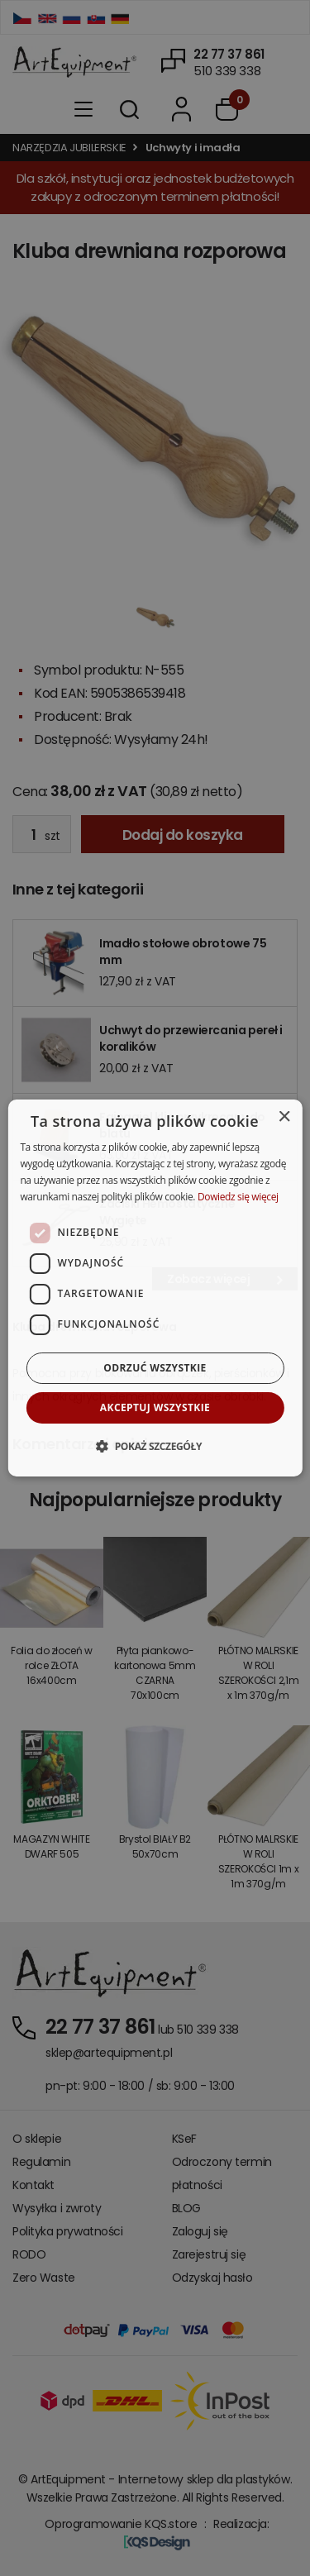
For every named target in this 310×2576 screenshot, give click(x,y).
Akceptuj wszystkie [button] (155, 1407)
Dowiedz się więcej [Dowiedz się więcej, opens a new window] (238, 1197)
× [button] (284, 1117)
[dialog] (154, 1288)
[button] (155, 1446)
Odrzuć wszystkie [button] (154, 1368)
